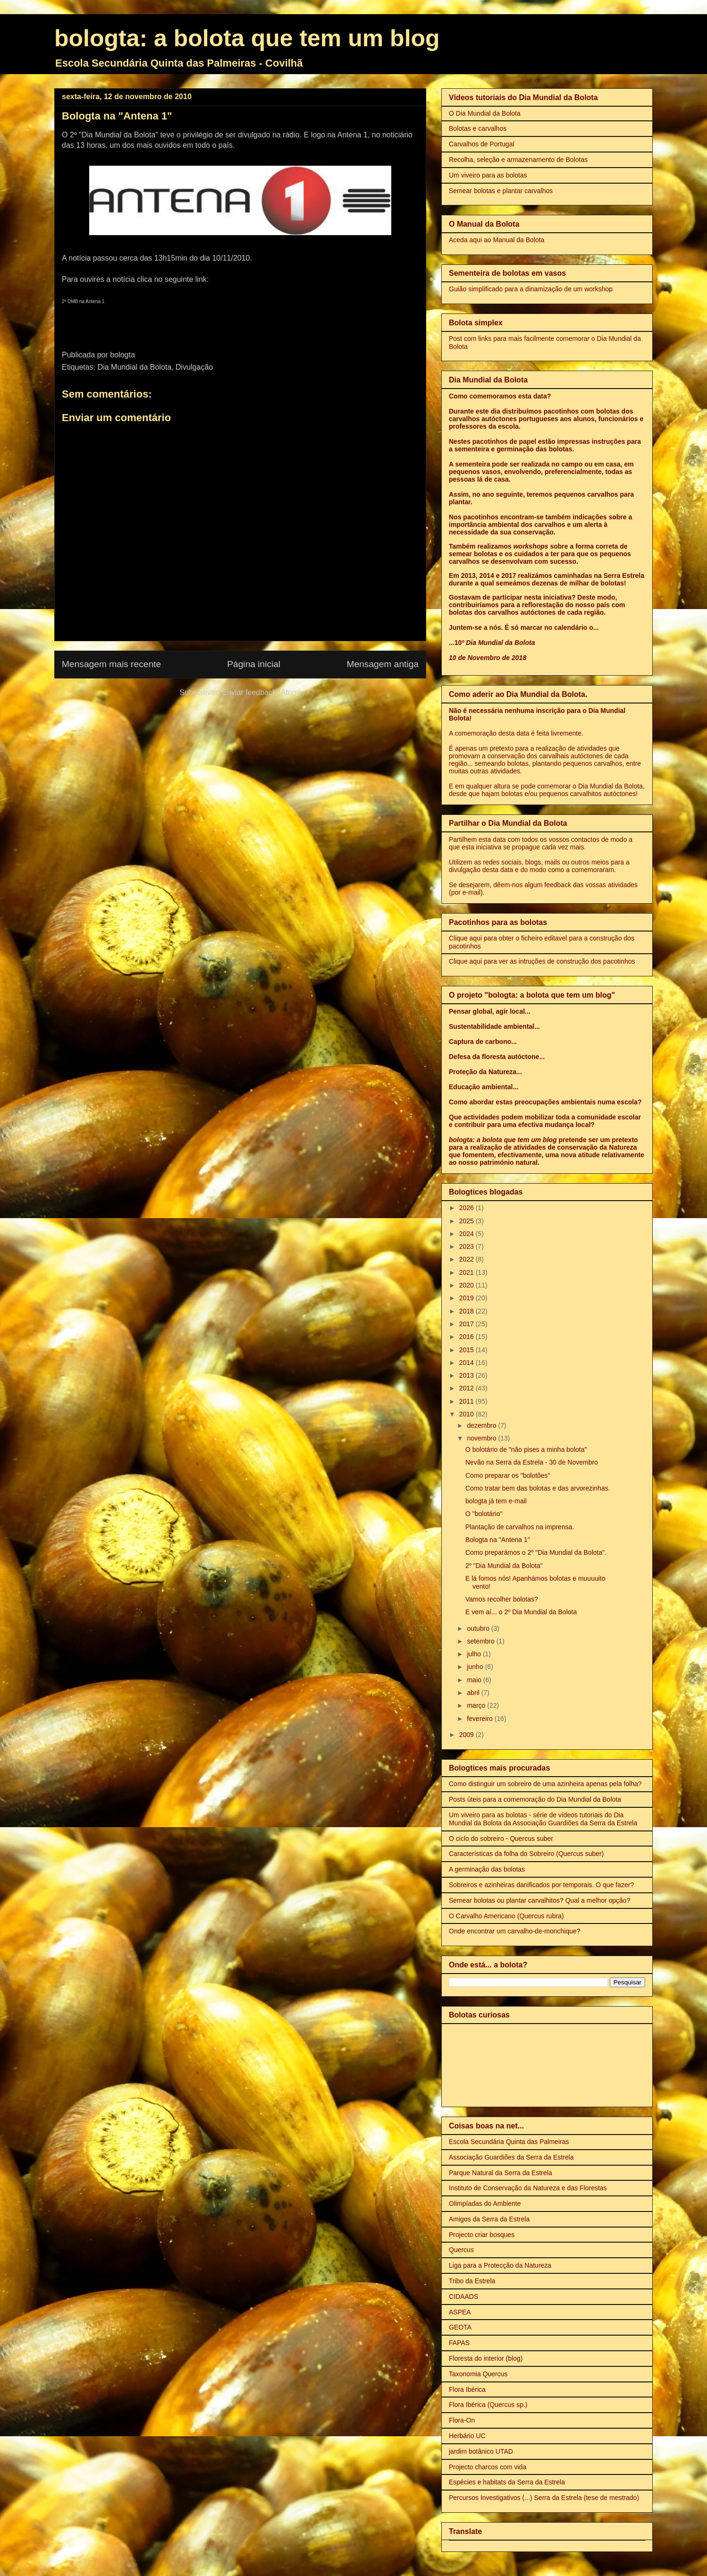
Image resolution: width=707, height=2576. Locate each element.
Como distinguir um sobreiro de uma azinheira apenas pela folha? (545, 1784)
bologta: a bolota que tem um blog (247, 38)
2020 (467, 1285)
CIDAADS (463, 2296)
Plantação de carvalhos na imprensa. (519, 1527)
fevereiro (480, 1718)
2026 (467, 1208)
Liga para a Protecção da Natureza (500, 2265)
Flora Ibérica (467, 2389)
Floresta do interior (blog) (485, 2358)
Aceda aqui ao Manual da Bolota (496, 240)
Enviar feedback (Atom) (261, 692)
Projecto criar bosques (481, 2234)
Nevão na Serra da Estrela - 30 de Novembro (531, 1462)
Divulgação (194, 367)
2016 (467, 1336)
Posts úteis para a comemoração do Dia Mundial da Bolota (535, 1799)
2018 (467, 1311)
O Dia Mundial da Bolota (485, 113)
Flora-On (462, 2420)
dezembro (482, 1425)
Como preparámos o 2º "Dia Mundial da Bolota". (535, 1552)
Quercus (461, 2250)
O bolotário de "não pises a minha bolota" (526, 1449)
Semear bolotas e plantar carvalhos (501, 191)
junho (476, 1666)
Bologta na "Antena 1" (497, 1539)
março (477, 1705)
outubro (479, 1628)
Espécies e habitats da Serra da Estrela (507, 2482)
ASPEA (460, 2312)
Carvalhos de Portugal (481, 144)
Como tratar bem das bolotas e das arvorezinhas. (537, 1488)
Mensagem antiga (382, 664)
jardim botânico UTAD (481, 2451)
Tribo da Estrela (472, 2281)
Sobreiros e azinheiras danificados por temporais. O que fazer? (541, 1885)
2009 (467, 1734)
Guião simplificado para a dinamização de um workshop (531, 289)
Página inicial (253, 664)
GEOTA (460, 2327)
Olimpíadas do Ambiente (485, 2203)
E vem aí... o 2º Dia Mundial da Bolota (521, 1612)
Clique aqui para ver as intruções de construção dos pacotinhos (542, 961)
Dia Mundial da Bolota (135, 367)
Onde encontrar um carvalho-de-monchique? (515, 1931)
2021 (467, 1272)
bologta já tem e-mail (496, 1501)
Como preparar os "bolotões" (507, 1475)
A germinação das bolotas (487, 1869)
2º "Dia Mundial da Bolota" (504, 1565)
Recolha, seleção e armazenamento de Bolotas (518, 159)
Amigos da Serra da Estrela (489, 2219)
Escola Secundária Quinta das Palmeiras (509, 2141)
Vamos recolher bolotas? (501, 1599)
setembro (481, 1641)
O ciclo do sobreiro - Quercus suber (501, 1838)
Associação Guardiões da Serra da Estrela (511, 2157)
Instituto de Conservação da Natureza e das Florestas (528, 2188)
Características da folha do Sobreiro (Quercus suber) (526, 1853)
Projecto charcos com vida (487, 2467)
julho (474, 1654)
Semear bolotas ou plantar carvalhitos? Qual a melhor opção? (539, 1900)
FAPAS (459, 2343)
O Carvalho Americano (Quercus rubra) (506, 1916)
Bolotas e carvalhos (477, 128)
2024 (467, 1233)
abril (474, 1692)
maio (475, 1680)
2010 (467, 1414)
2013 (467, 1375)
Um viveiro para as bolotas (488, 175)
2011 (467, 1401)
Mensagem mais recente (111, 664)
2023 (467, 1246)
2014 (467, 1362)
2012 (467, 1388)
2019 (467, 1298)
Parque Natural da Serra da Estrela (500, 2173)
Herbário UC (467, 2436)
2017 (467, 1324)
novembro (482, 1438)
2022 (467, 1259)
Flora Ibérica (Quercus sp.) (488, 2404)
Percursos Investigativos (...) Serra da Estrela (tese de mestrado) (544, 2497)
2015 (467, 1350)
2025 (467, 1221)
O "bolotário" (483, 1513)
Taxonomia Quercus (478, 2374)
